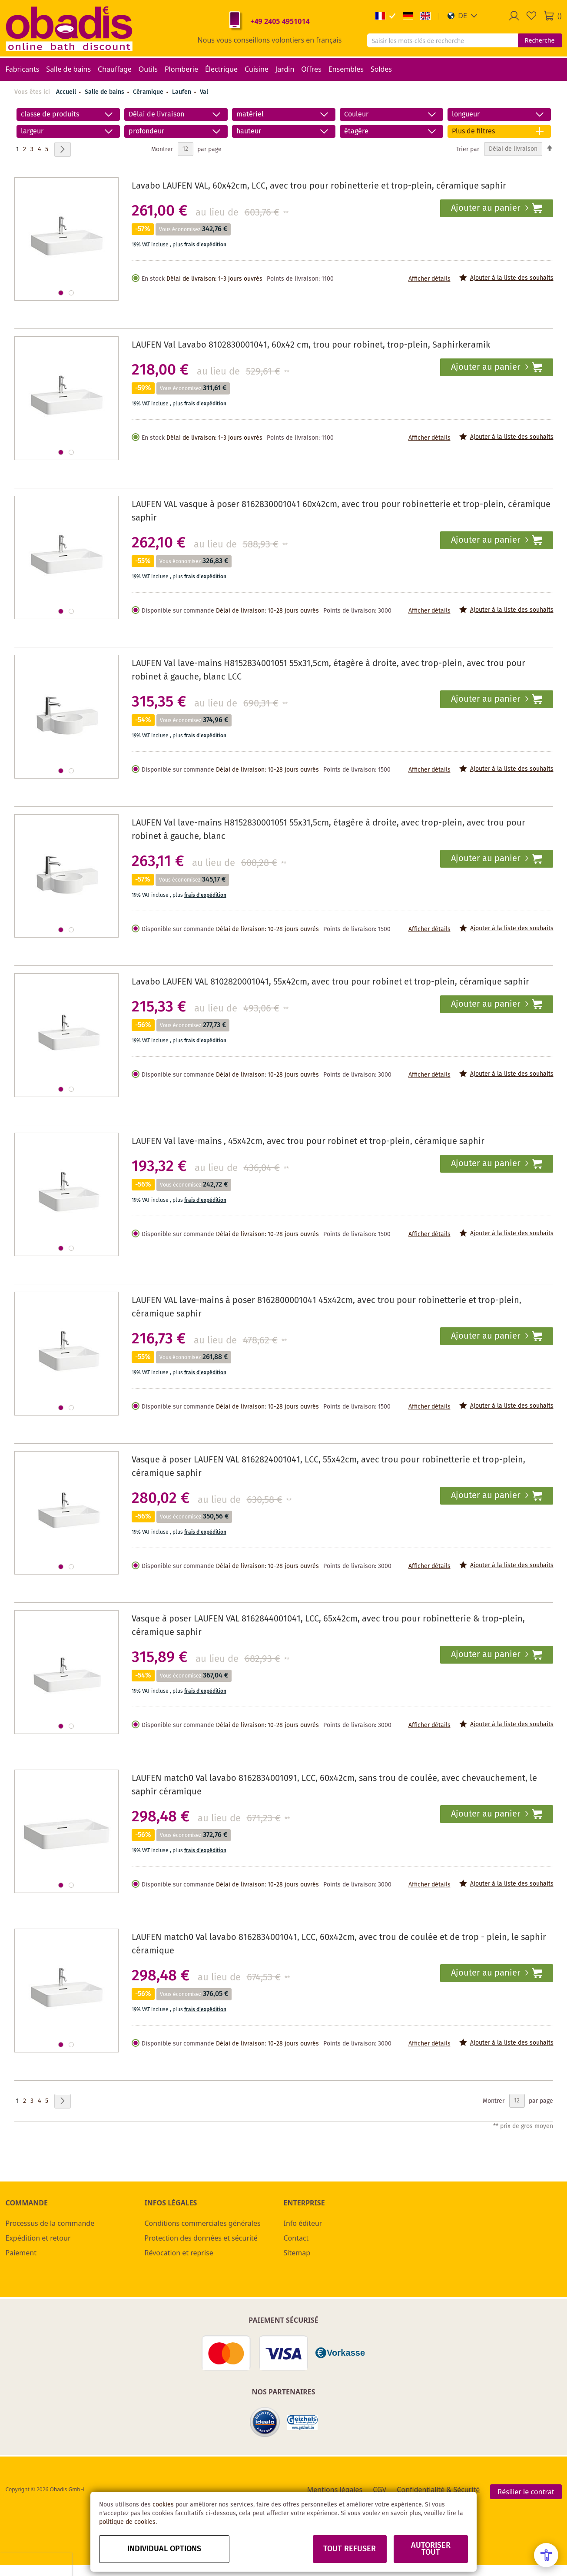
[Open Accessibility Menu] (546, 2555)
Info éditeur (303, 2223)
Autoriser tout (431, 2549)
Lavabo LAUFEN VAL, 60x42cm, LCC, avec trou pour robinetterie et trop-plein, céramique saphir (319, 186)
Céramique (149, 92)
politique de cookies (127, 2522)
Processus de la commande (50, 2223)
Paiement (21, 2253)
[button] (462, 15)
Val (204, 92)
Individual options (164, 2549)
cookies (163, 2505)
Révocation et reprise (179, 2253)
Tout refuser (349, 2549)
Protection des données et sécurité (201, 2238)
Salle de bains (105, 92)
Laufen (182, 92)
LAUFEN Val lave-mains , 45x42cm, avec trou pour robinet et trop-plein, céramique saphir (308, 1141)
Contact (296, 2238)
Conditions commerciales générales (203, 2223)
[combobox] (442, 40)
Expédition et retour (38, 2238)
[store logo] (69, 28)
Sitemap (297, 2253)
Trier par (467, 149)
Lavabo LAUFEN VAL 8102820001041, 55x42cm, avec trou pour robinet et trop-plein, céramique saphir (330, 982)
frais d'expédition (205, 245)
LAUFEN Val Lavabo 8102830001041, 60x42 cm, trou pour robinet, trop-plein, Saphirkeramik (311, 345)
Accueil (66, 92)
